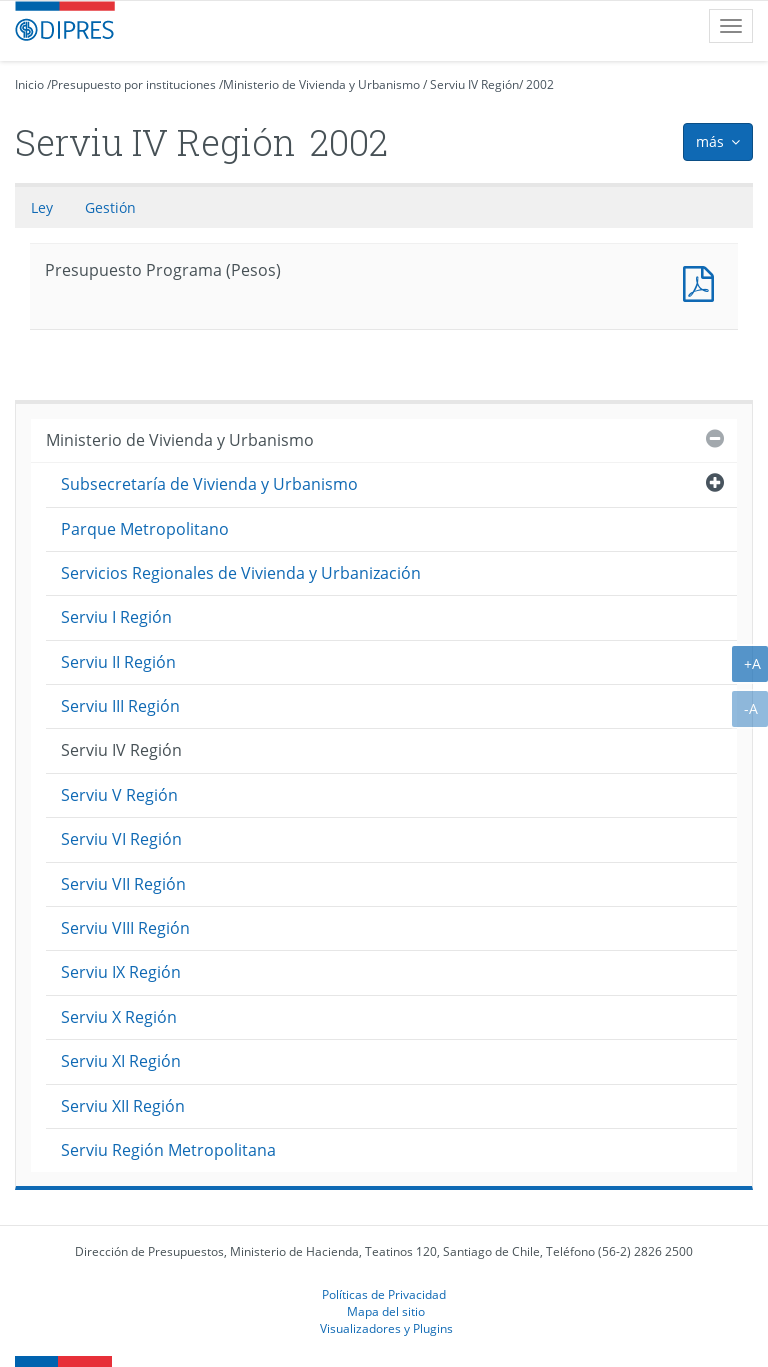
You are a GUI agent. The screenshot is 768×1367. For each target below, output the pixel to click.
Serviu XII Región (123, 1106)
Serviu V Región (119, 795)
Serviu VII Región (123, 884)
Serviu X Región (119, 1017)
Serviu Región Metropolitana (168, 1150)
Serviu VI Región (121, 839)
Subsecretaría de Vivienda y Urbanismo (209, 484)
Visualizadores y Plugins (386, 1328)
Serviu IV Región (474, 84)
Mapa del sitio (386, 1311)
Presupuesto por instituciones (133, 84)
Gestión (110, 207)
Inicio (29, 84)
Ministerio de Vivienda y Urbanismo (321, 84)
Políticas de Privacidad (384, 1294)
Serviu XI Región (121, 1061)
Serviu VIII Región (125, 928)
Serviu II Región (118, 662)
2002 (540, 84)
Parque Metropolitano (145, 529)
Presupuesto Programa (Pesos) (703, 281)
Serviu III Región (120, 706)
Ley (42, 207)
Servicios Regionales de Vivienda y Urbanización (241, 573)
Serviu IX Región (121, 972)
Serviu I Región (116, 617)
